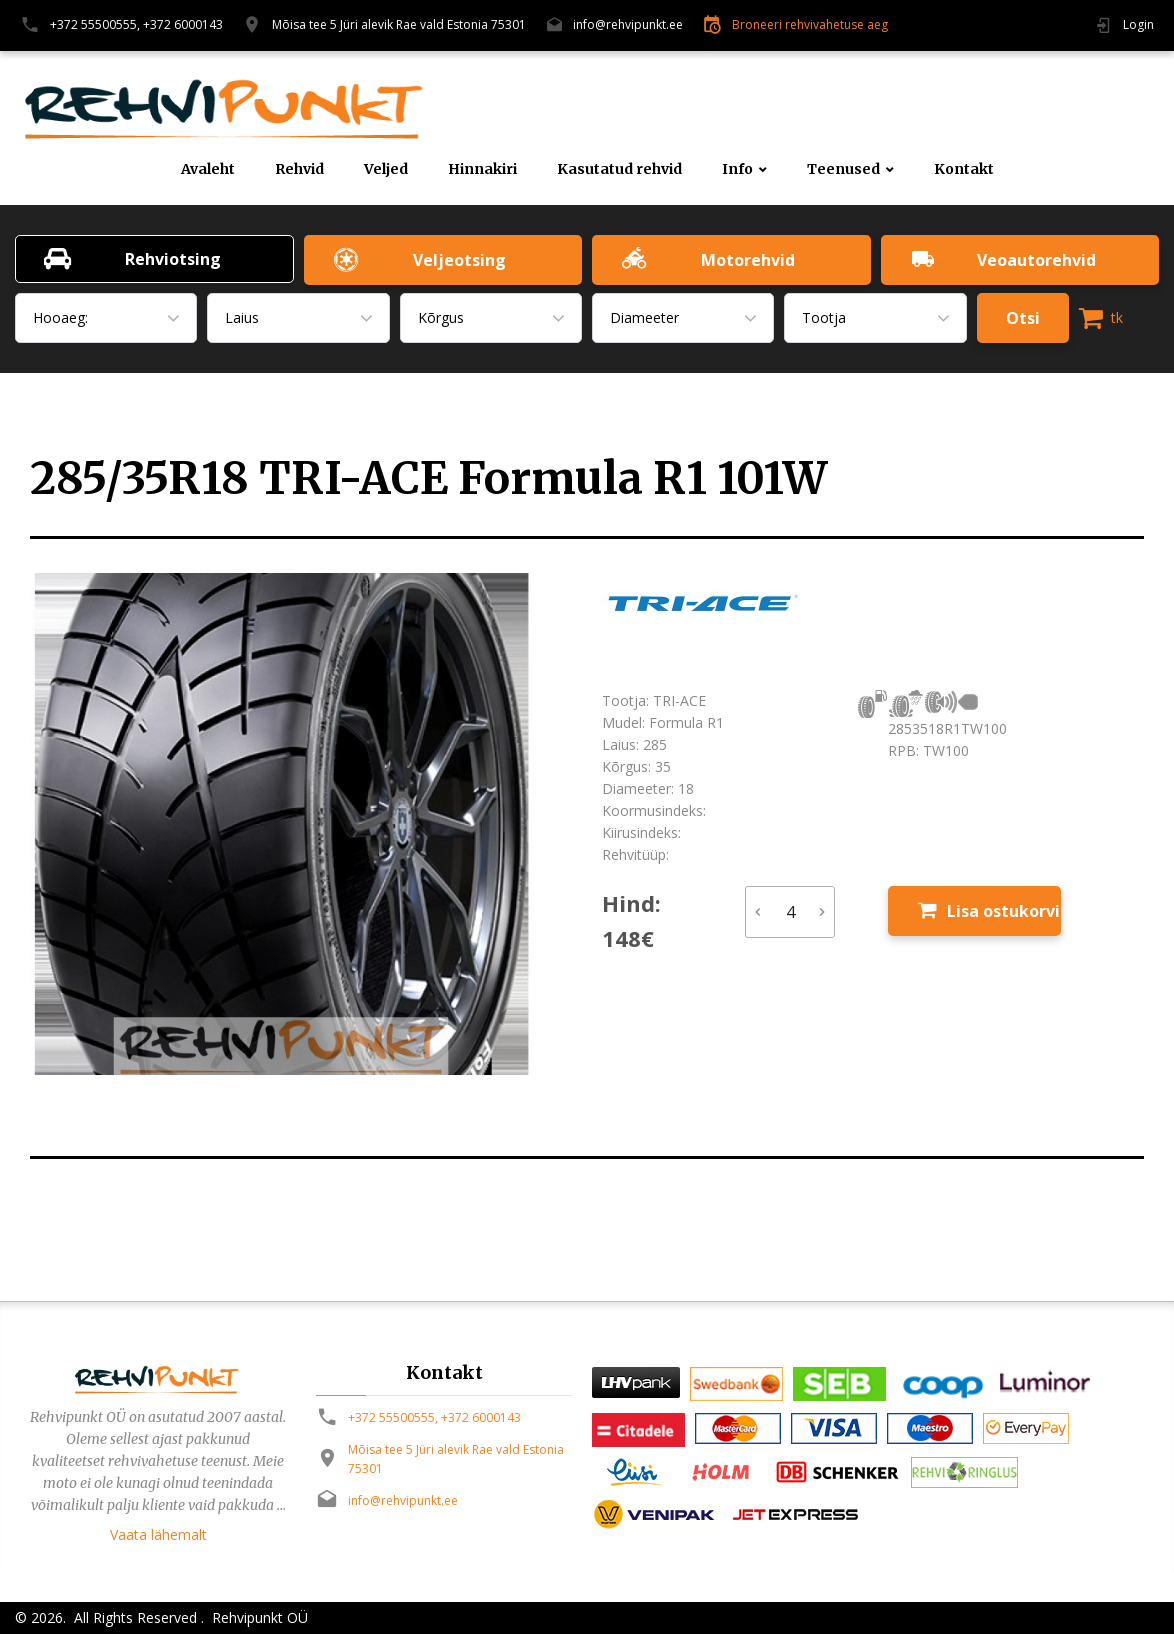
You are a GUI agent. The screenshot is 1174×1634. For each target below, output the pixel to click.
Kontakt (964, 169)
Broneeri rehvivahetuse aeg (810, 24)
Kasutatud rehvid (619, 169)
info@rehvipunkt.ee (628, 24)
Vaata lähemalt (158, 1534)
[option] (301, 824)
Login (1138, 24)
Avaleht (208, 169)
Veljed (386, 169)
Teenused (843, 169)
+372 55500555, (95, 24)
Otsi (1023, 318)
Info (737, 169)
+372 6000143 (183, 24)
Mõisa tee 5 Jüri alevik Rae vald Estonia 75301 (399, 24)
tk (1101, 318)
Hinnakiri (482, 169)
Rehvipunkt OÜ (258, 1617)
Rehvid (299, 169)
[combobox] (106, 318)
